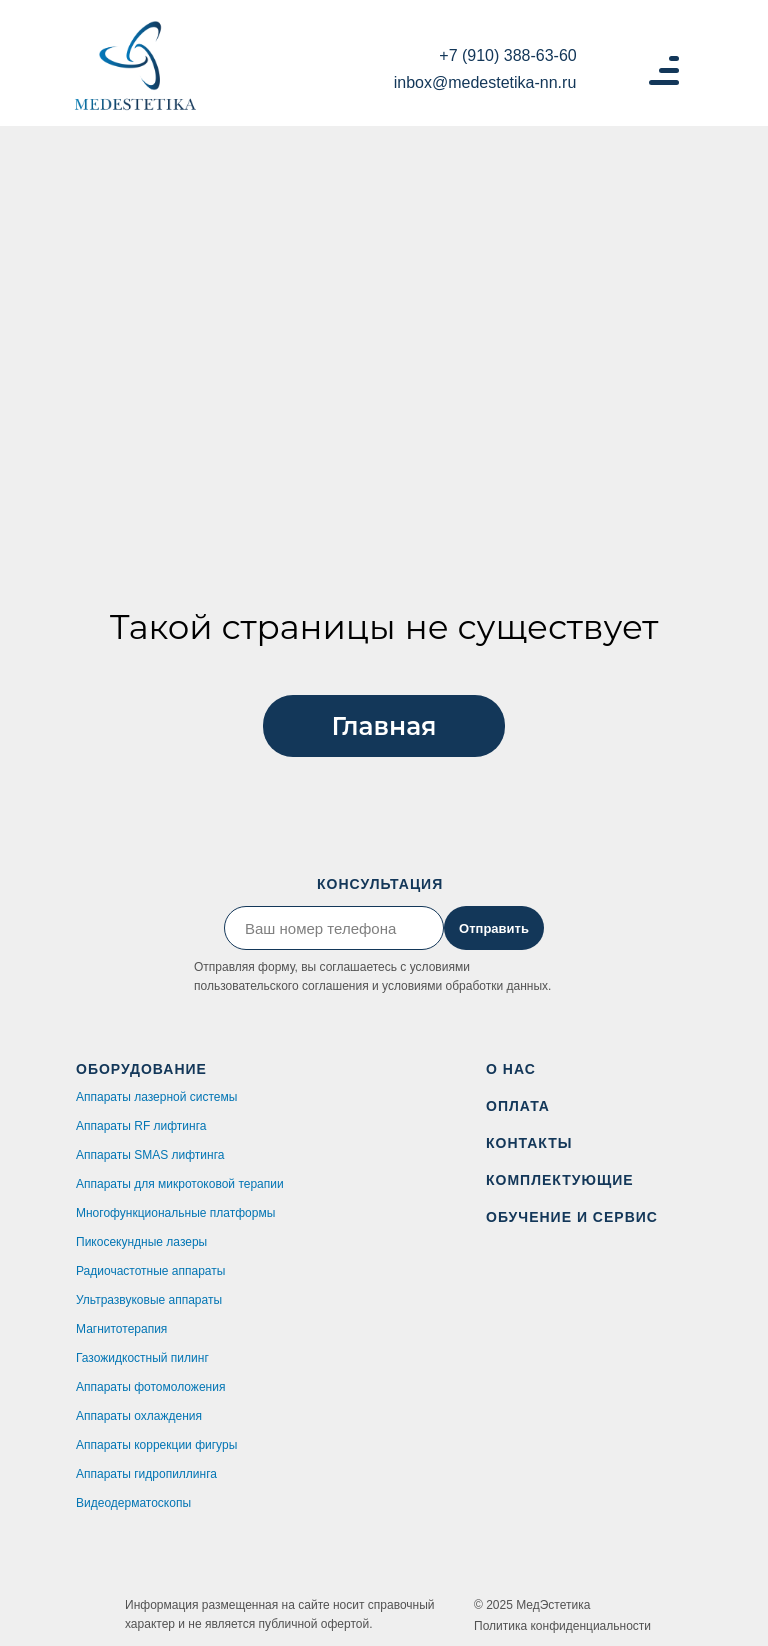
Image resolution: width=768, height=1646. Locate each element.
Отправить (494, 928)
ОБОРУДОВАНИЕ (141, 1069)
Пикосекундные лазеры (141, 1242)
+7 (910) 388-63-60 (507, 55)
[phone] (334, 928)
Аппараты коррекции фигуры (156, 1445)
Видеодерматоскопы (133, 1503)
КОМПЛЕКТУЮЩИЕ (560, 1180)
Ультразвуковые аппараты (149, 1300)
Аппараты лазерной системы (156, 1097)
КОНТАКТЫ (529, 1143)
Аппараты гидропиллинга (146, 1474)
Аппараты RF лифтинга (141, 1126)
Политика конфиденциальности (562, 1626)
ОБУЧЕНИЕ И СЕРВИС (572, 1217)
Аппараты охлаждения (139, 1416)
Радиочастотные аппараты (150, 1271)
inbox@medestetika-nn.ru (485, 82)
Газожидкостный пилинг (142, 1358)
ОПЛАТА (518, 1106)
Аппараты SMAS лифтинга (150, 1155)
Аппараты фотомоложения (150, 1387)
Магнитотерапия (121, 1329)
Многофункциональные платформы (175, 1213)
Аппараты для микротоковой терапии (180, 1184)
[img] (135, 68)
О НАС (511, 1069)
